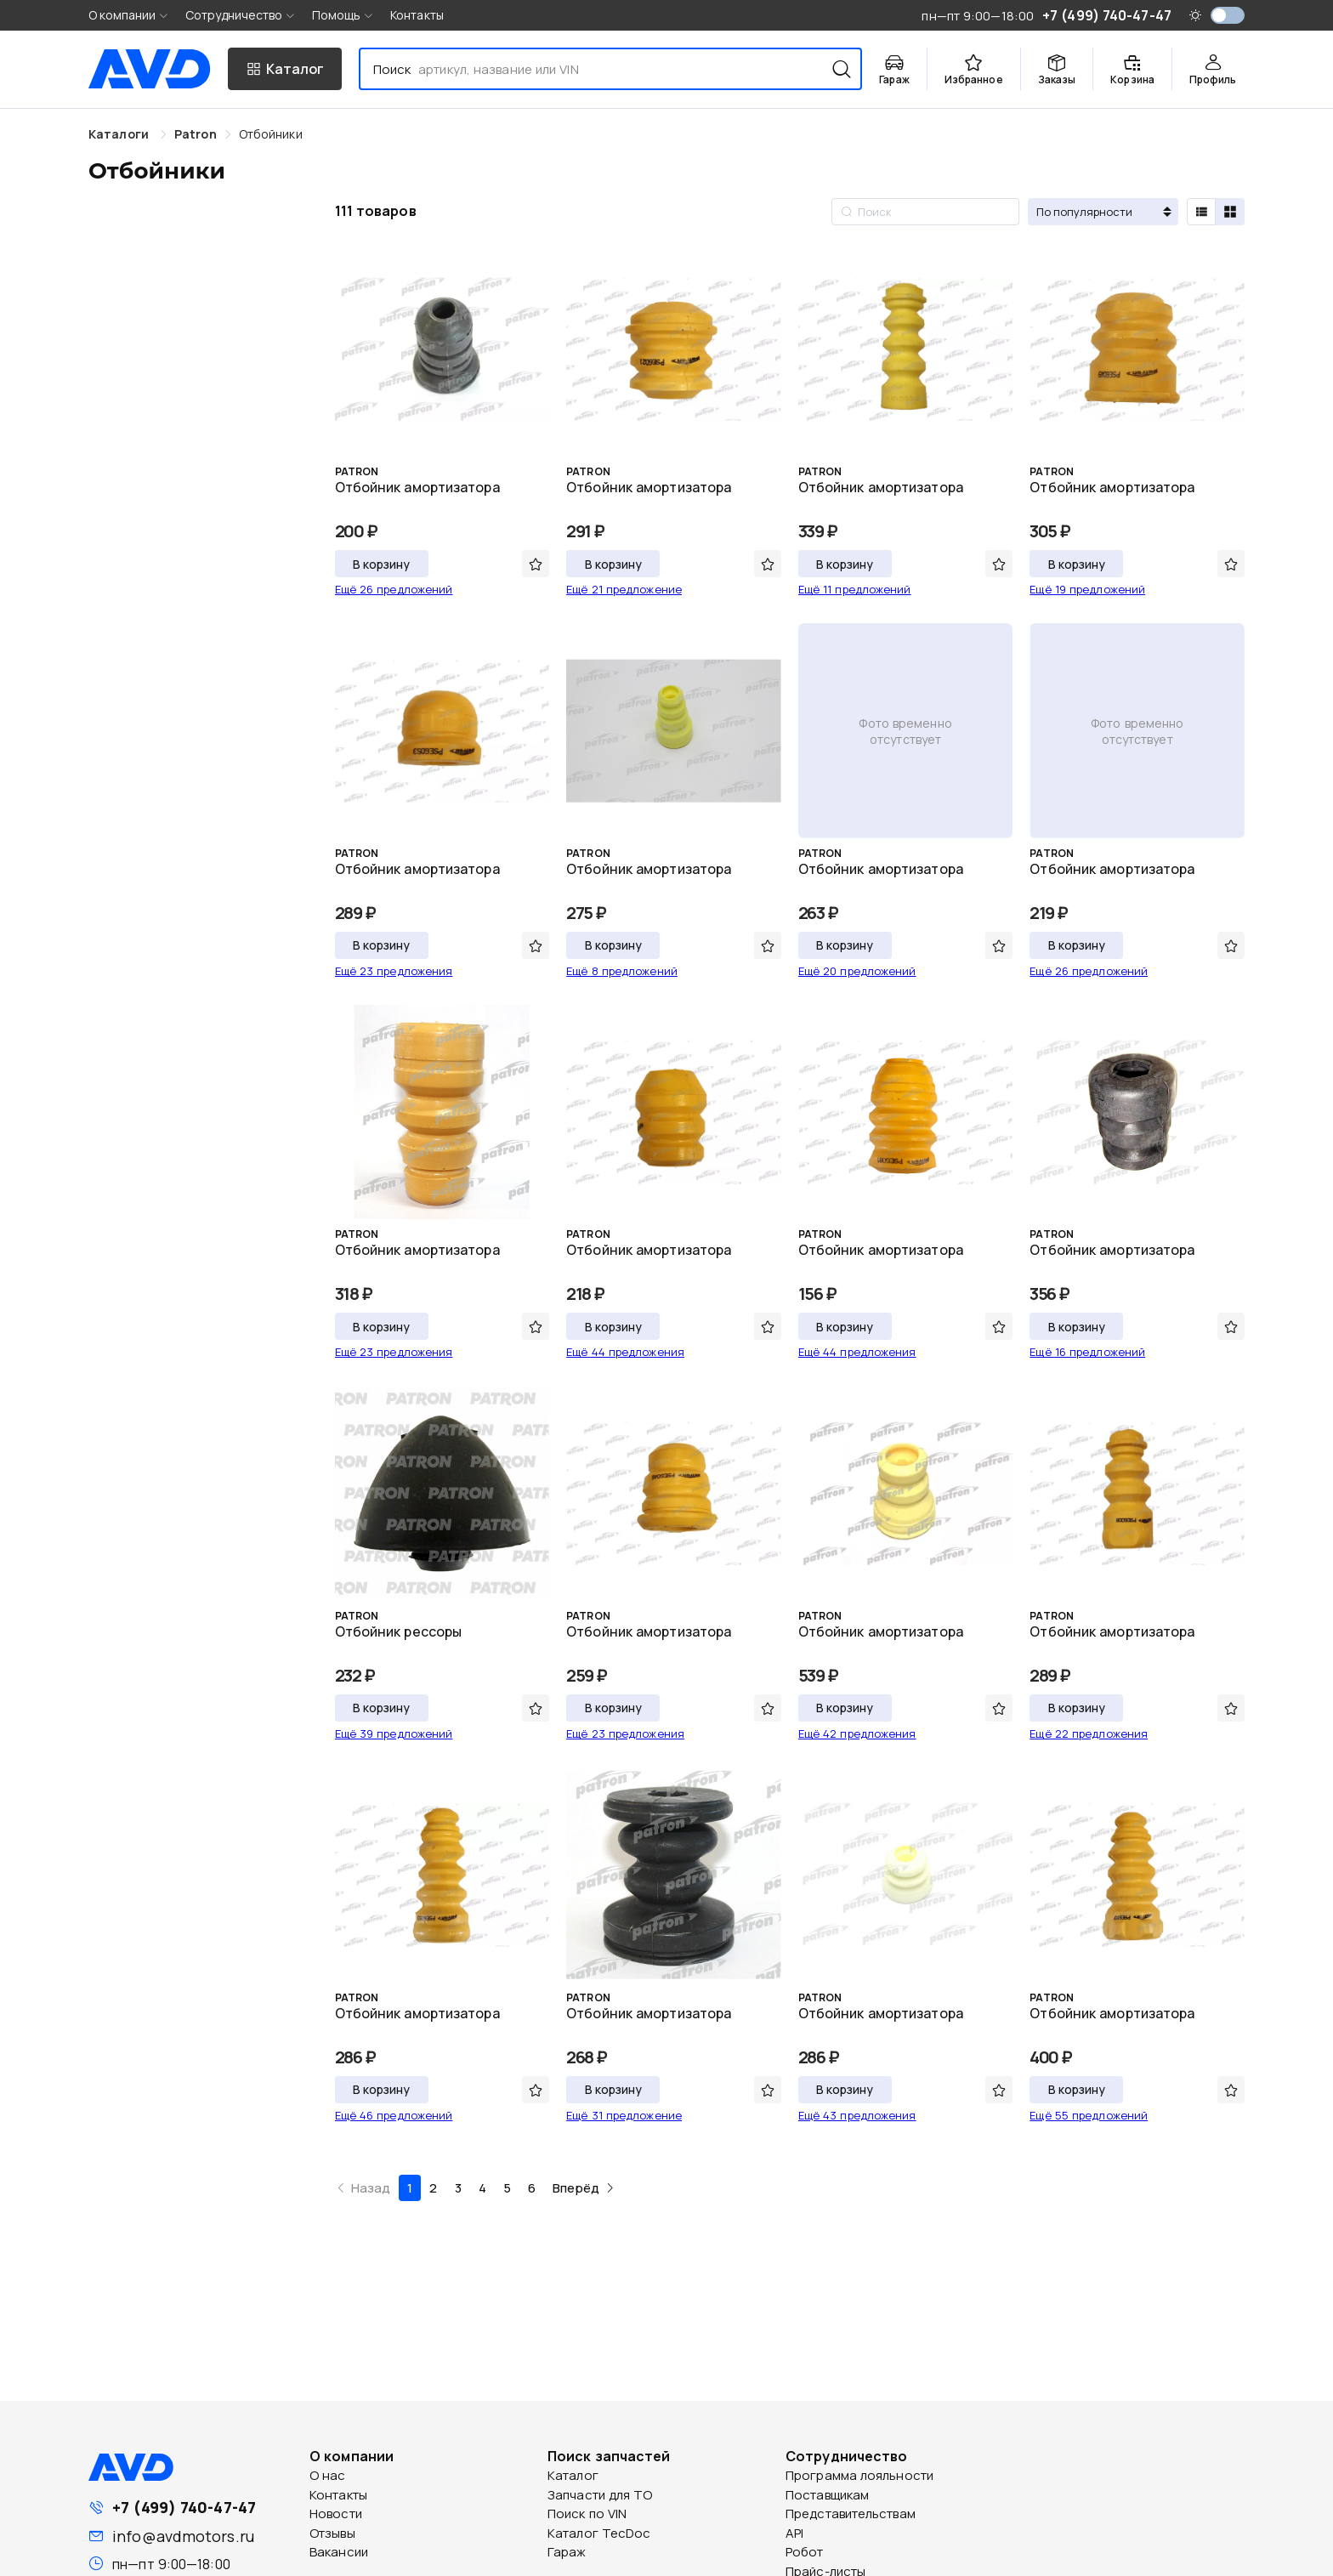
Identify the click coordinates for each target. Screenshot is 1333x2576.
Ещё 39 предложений (394, 1733)
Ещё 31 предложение (624, 2115)
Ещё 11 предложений (854, 589)
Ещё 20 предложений (857, 971)
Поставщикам (827, 2495)
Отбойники (271, 134)
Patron (195, 134)
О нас (327, 2475)
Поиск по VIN (587, 2513)
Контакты (417, 15)
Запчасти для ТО (600, 2495)
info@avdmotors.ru (183, 2536)
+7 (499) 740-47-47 (184, 2507)
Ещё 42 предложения (857, 1733)
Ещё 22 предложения (1089, 1733)
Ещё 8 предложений (622, 971)
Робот (805, 2552)
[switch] (1228, 15)
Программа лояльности (859, 2475)
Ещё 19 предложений (1087, 589)
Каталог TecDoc (598, 2533)
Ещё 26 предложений (394, 589)
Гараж (567, 2552)
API (794, 2533)
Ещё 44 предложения (625, 1351)
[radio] (1201, 211)
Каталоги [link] (120, 134)
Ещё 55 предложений (1089, 2115)
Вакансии (338, 2552)
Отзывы (332, 2533)
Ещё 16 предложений (1087, 1351)
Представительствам (851, 2513)
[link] (195, 134)
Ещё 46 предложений (394, 2115)
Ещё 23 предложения (394, 971)
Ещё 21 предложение (624, 589)
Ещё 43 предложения (857, 2115)
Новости (335, 2513)
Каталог (572, 2475)
